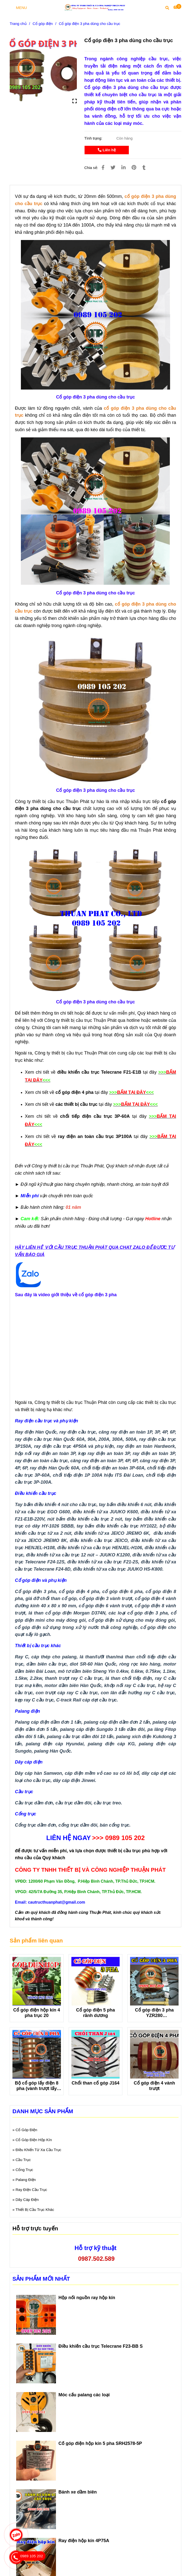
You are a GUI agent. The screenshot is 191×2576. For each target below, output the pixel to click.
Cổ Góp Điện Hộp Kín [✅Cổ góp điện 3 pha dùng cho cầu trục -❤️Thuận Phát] (34, 2140)
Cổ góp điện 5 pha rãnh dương (95, 2013)
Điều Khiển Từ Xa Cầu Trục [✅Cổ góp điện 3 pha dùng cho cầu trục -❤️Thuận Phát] (38, 2150)
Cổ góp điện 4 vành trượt (154, 2086)
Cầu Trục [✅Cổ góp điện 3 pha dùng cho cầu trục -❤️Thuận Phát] (23, 2160)
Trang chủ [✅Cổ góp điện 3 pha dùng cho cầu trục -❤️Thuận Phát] (18, 23)
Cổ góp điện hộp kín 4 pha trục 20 (36, 2013)
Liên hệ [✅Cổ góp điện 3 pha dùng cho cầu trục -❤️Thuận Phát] (106, 150)
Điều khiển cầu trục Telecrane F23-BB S (100, 2346)
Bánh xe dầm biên (77, 2492)
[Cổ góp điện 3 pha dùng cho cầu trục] (95, 7)
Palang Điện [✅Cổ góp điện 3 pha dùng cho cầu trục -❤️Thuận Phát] (26, 2179)
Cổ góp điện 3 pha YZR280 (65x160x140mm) (154, 2013)
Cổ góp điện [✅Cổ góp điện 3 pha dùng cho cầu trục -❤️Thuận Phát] (43, 23)
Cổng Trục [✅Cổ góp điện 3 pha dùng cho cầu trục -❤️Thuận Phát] (24, 2170)
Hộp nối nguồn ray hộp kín (86, 2297)
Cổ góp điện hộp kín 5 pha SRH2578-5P (100, 2443)
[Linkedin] (123, 167)
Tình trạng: (93, 138)
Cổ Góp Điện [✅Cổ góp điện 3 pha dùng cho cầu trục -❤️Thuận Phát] (26, 2130)
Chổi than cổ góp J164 (95, 2083)
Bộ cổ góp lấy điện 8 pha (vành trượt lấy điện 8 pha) (36, 2086)
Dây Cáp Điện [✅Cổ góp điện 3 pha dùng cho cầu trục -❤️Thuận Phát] (27, 2199)
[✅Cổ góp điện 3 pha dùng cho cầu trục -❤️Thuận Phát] (177, 7)
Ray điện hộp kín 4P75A (83, 2540)
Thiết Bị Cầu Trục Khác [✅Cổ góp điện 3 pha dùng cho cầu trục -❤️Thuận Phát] (35, 2209)
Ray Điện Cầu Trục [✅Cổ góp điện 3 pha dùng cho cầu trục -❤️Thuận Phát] (31, 2189)
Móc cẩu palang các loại (84, 2395)
